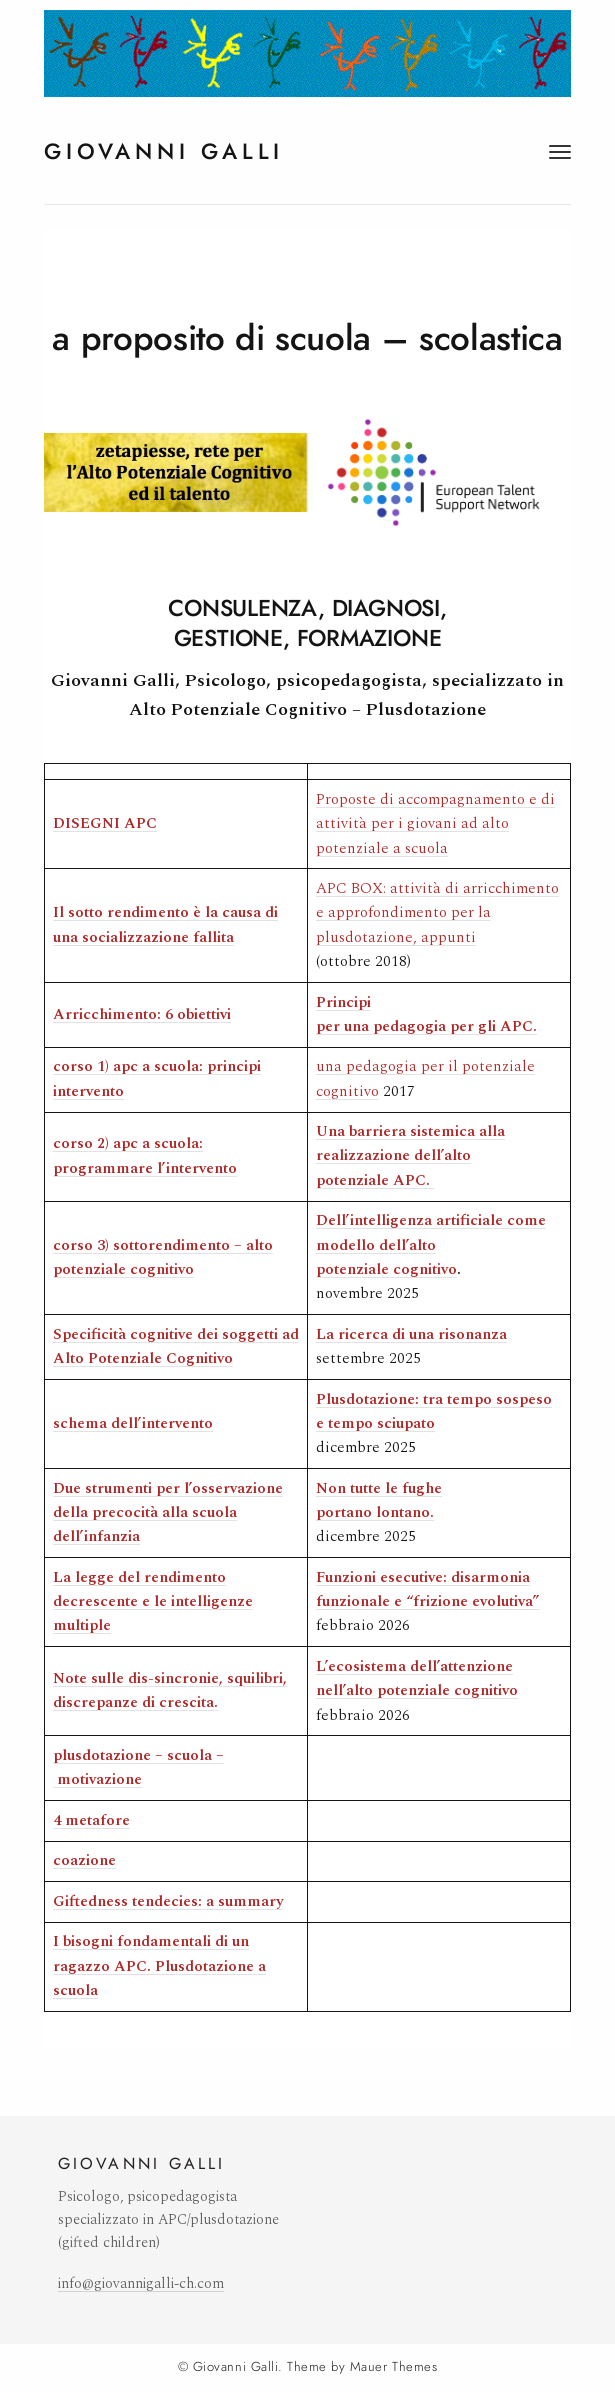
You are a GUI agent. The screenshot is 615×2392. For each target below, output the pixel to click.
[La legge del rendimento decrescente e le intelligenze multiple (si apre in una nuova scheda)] (153, 1602)
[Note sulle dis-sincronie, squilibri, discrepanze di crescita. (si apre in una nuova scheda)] (170, 1690)
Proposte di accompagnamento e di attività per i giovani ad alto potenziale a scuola (435, 824)
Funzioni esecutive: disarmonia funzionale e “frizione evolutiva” (428, 1589)
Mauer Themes (393, 2367)
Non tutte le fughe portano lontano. (379, 1500)
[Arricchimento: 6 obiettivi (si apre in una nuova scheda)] (142, 1014)
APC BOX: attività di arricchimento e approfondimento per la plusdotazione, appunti (437, 913)
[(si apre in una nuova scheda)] (133, 1423)
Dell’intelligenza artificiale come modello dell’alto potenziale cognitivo (431, 1245)
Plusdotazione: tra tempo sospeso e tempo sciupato (434, 1411)
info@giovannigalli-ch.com (141, 2284)
